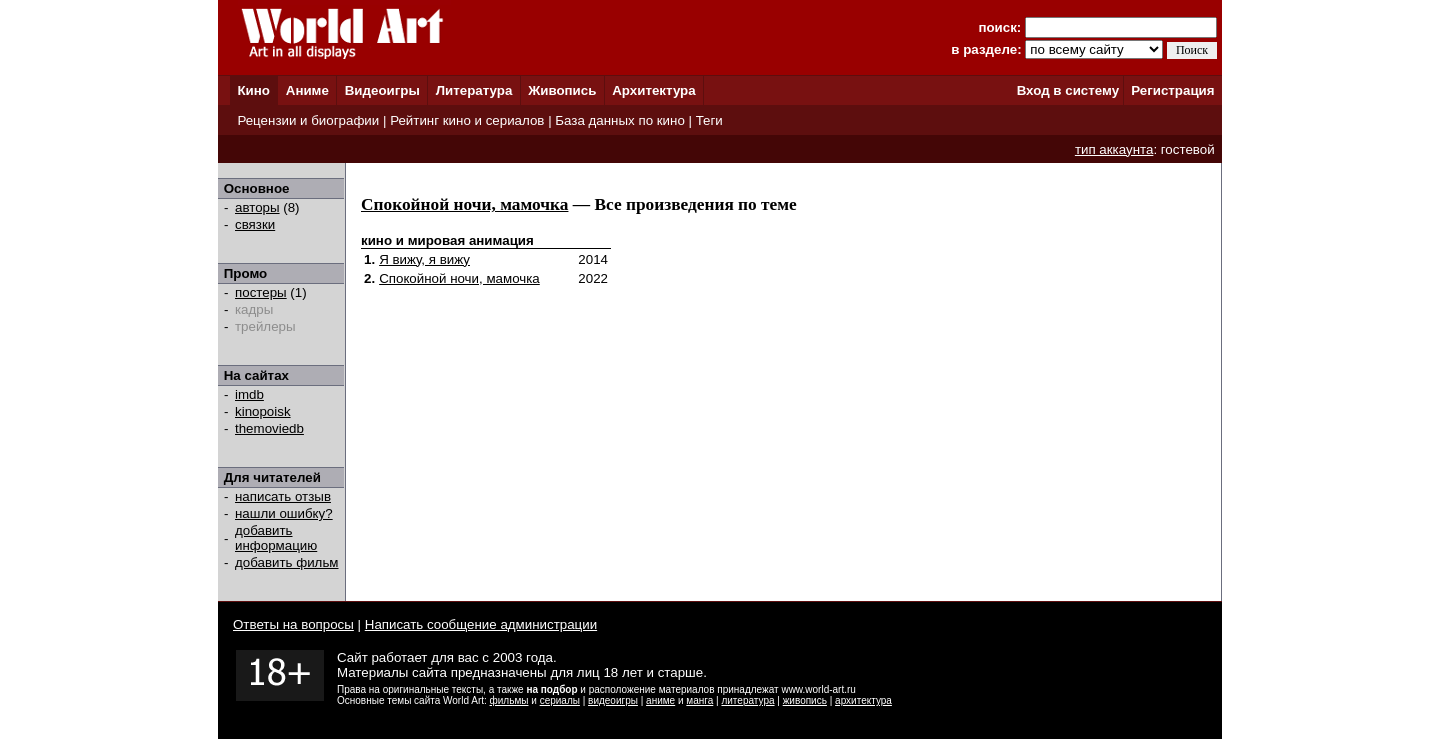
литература (747, 700)
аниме (660, 700)
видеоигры (613, 700)
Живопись (562, 90)
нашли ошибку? (284, 513)
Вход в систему (1068, 90)
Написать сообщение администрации (481, 624)
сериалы (560, 700)
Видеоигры (382, 90)
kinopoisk (263, 411)
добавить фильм (287, 562)
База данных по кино (619, 120)
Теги (709, 120)
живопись (805, 700)
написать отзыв (283, 496)
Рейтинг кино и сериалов (467, 120)
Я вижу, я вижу (424, 259)
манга (699, 700)
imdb (249, 394)
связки (255, 224)
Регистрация (1172, 90)
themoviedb (269, 428)
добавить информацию (276, 538)
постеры (261, 292)
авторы (257, 207)
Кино (253, 90)
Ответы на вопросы (293, 624)
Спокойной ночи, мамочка (464, 204)
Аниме (307, 90)
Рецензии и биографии (308, 120)
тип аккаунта (1114, 149)
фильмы (509, 700)
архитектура (863, 700)
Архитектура (653, 90)
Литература (474, 90)
